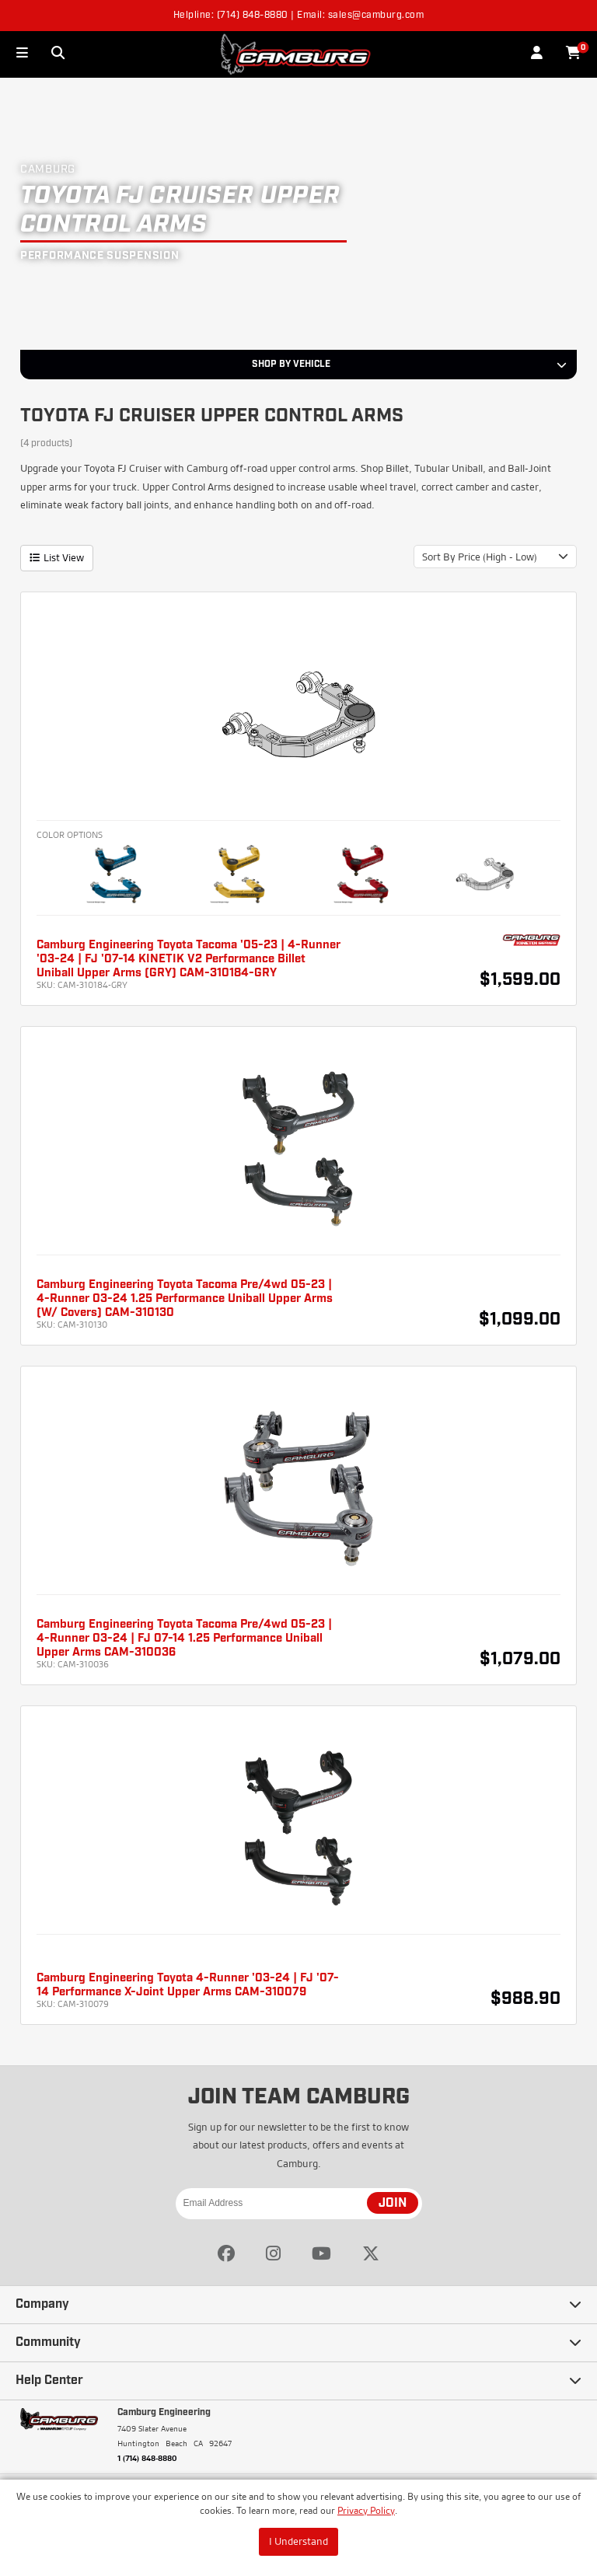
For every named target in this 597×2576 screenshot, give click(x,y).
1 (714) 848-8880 (147, 2457)
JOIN (393, 2203)
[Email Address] (299, 2203)
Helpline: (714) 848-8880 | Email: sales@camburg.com (298, 15)
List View (57, 557)
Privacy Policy (366, 2510)
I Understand (298, 2541)
